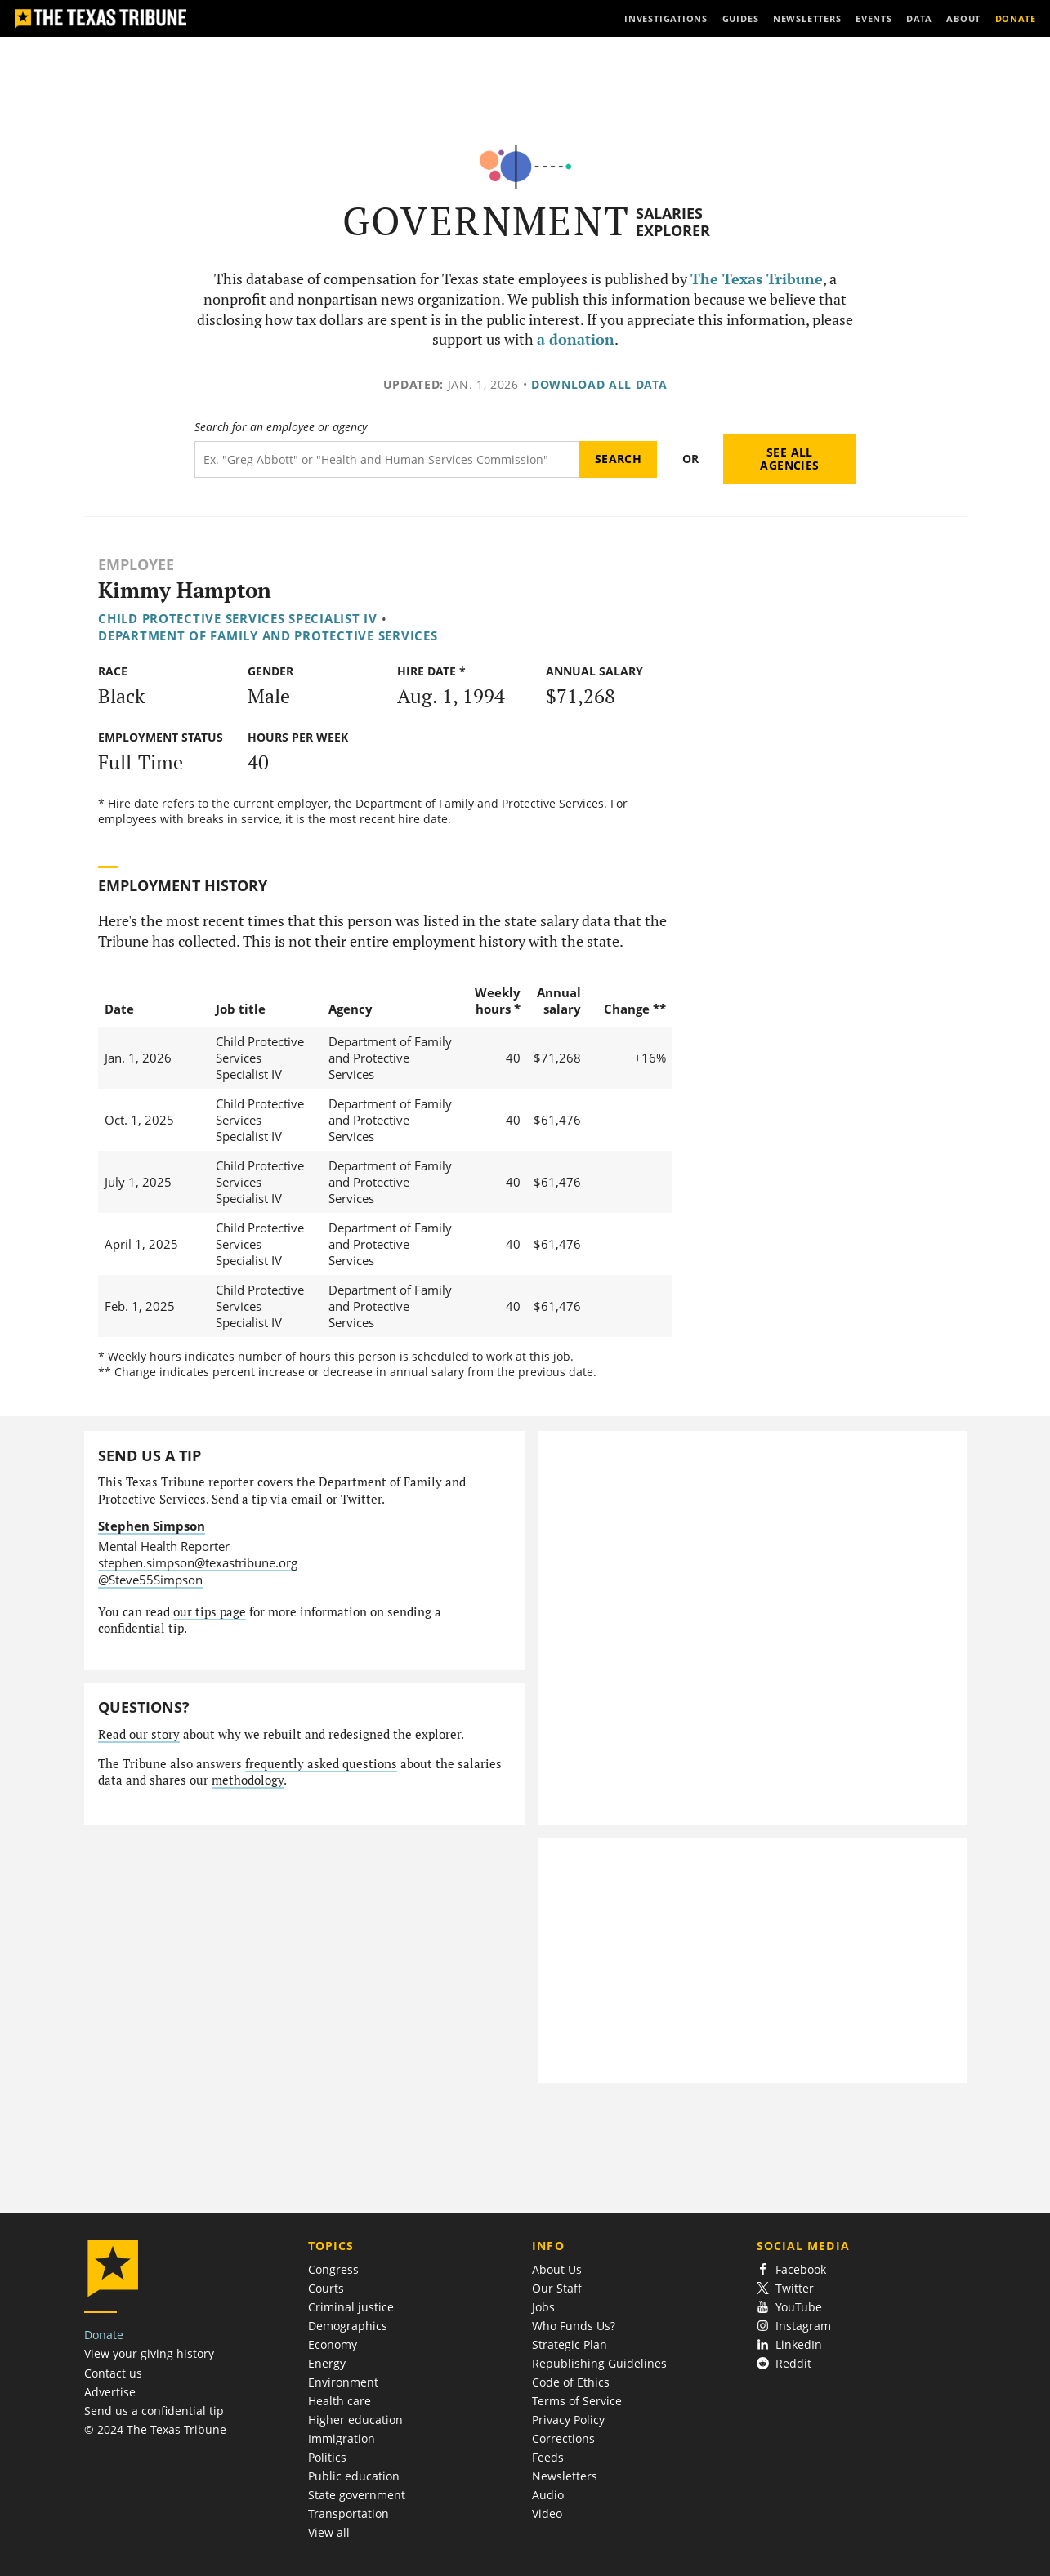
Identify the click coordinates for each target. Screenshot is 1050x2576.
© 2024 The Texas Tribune (155, 2429)
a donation (575, 339)
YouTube (790, 2307)
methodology (248, 1780)
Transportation (348, 2513)
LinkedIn (790, 2344)
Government (486, 220)
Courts (326, 2288)
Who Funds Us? (573, 2325)
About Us (557, 2269)
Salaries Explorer (673, 221)
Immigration (341, 2438)
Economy (332, 2344)
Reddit (784, 2363)
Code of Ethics (571, 2382)
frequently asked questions (321, 1764)
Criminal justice (351, 2307)
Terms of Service (577, 2401)
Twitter (786, 2288)
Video (547, 2513)
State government (356, 2494)
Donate (103, 2334)
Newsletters (564, 2476)
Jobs (543, 2307)
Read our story (139, 1734)
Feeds (548, 2457)
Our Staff (557, 2288)
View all (329, 2532)
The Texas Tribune (756, 279)
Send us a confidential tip (154, 2410)
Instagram (794, 2325)
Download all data (599, 384)
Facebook (792, 2269)
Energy (327, 2363)
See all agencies (789, 458)
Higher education (355, 2419)
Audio (548, 2494)
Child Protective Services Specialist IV (238, 618)
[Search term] (386, 459)
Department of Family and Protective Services (267, 635)
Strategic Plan (569, 2344)
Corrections (563, 2438)
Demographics (347, 2325)
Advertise (110, 2392)
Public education (354, 2476)
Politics (327, 2457)
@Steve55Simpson (150, 1579)
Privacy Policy (568, 2419)
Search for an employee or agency (280, 427)
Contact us (113, 2373)
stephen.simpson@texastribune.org (197, 1562)
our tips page (209, 1612)
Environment (343, 2382)
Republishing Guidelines (599, 2363)
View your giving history (149, 2353)
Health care (339, 2401)
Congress (333, 2269)
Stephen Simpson (151, 1526)
